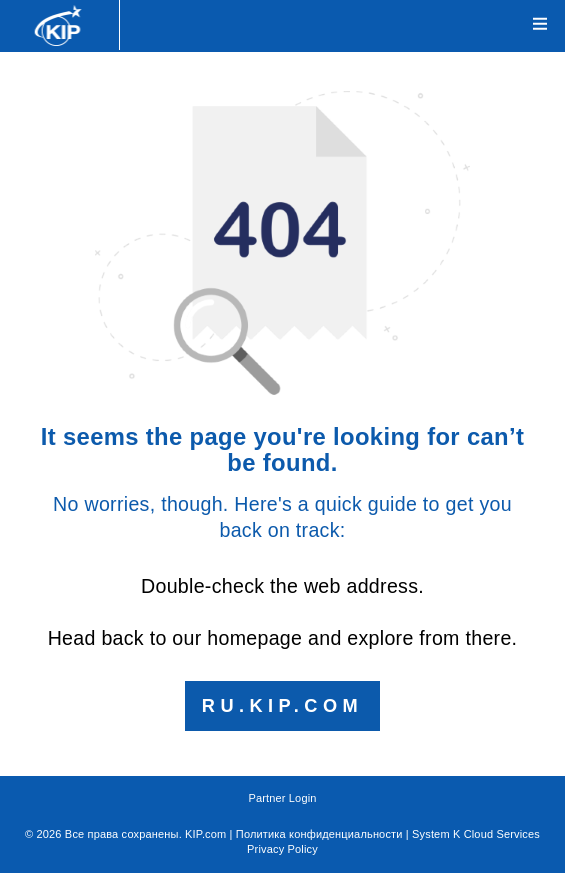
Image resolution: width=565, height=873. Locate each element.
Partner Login (282, 798)
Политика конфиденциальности (319, 834)
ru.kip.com (282, 706)
